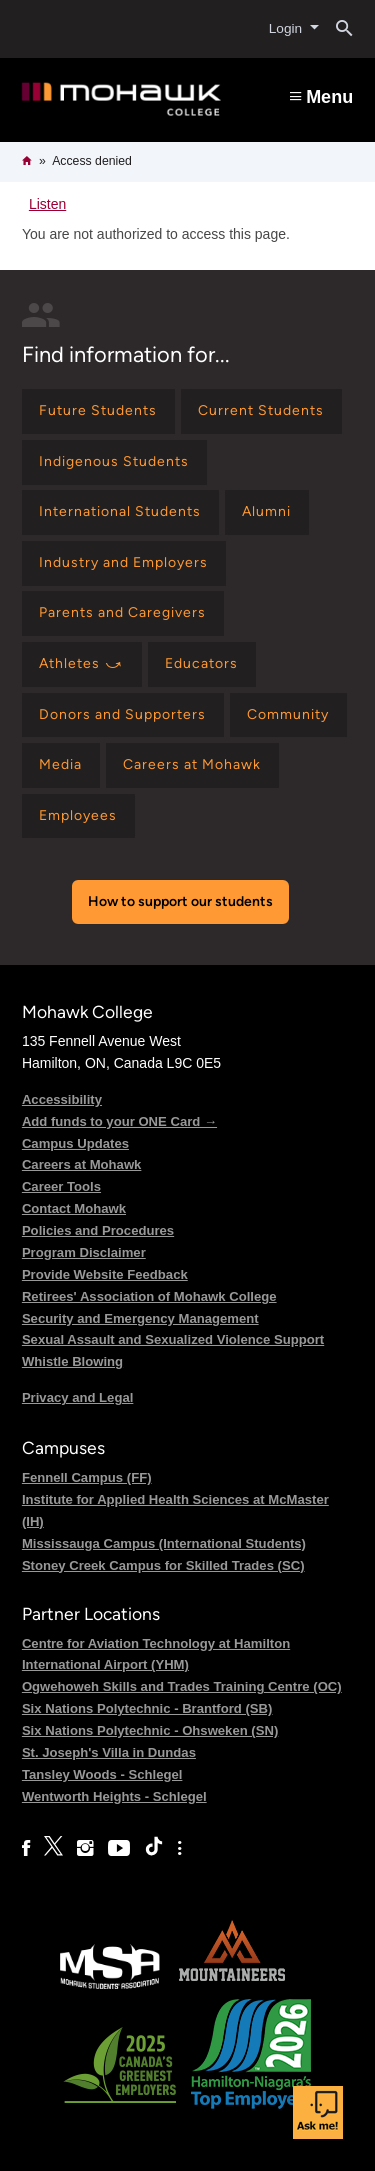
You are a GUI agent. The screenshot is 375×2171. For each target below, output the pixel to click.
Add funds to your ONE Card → (119, 1121)
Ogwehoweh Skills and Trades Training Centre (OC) (182, 1686)
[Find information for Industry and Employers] (124, 563)
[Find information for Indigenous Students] (114, 462)
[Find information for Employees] (78, 816)
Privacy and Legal (77, 1397)
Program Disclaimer (84, 1252)
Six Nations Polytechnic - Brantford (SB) (147, 1708)
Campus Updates (75, 1143)
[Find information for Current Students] (261, 411)
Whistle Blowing (72, 1361)
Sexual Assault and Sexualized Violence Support (173, 1339)
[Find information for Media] (61, 765)
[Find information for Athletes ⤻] (82, 664)
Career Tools (61, 1186)
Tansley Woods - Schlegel (102, 1774)
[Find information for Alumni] (267, 512)
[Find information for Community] (288, 715)
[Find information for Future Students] (98, 411)
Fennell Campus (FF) (87, 1477)
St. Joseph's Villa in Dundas (109, 1752)
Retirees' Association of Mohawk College (149, 1296)
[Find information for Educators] (202, 664)
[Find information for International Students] (120, 512)
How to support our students (180, 901)
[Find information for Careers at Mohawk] (192, 765)
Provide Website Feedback (105, 1274)
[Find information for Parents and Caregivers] (123, 613)
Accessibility (62, 1099)
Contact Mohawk (74, 1208)
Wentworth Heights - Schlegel (114, 1796)
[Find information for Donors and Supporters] (123, 715)
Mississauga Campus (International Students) (164, 1543)
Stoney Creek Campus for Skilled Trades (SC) (163, 1565)
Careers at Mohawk (82, 1164)
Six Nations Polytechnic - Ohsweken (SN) (150, 1730)
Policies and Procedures (98, 1230)
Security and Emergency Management (140, 1318)
